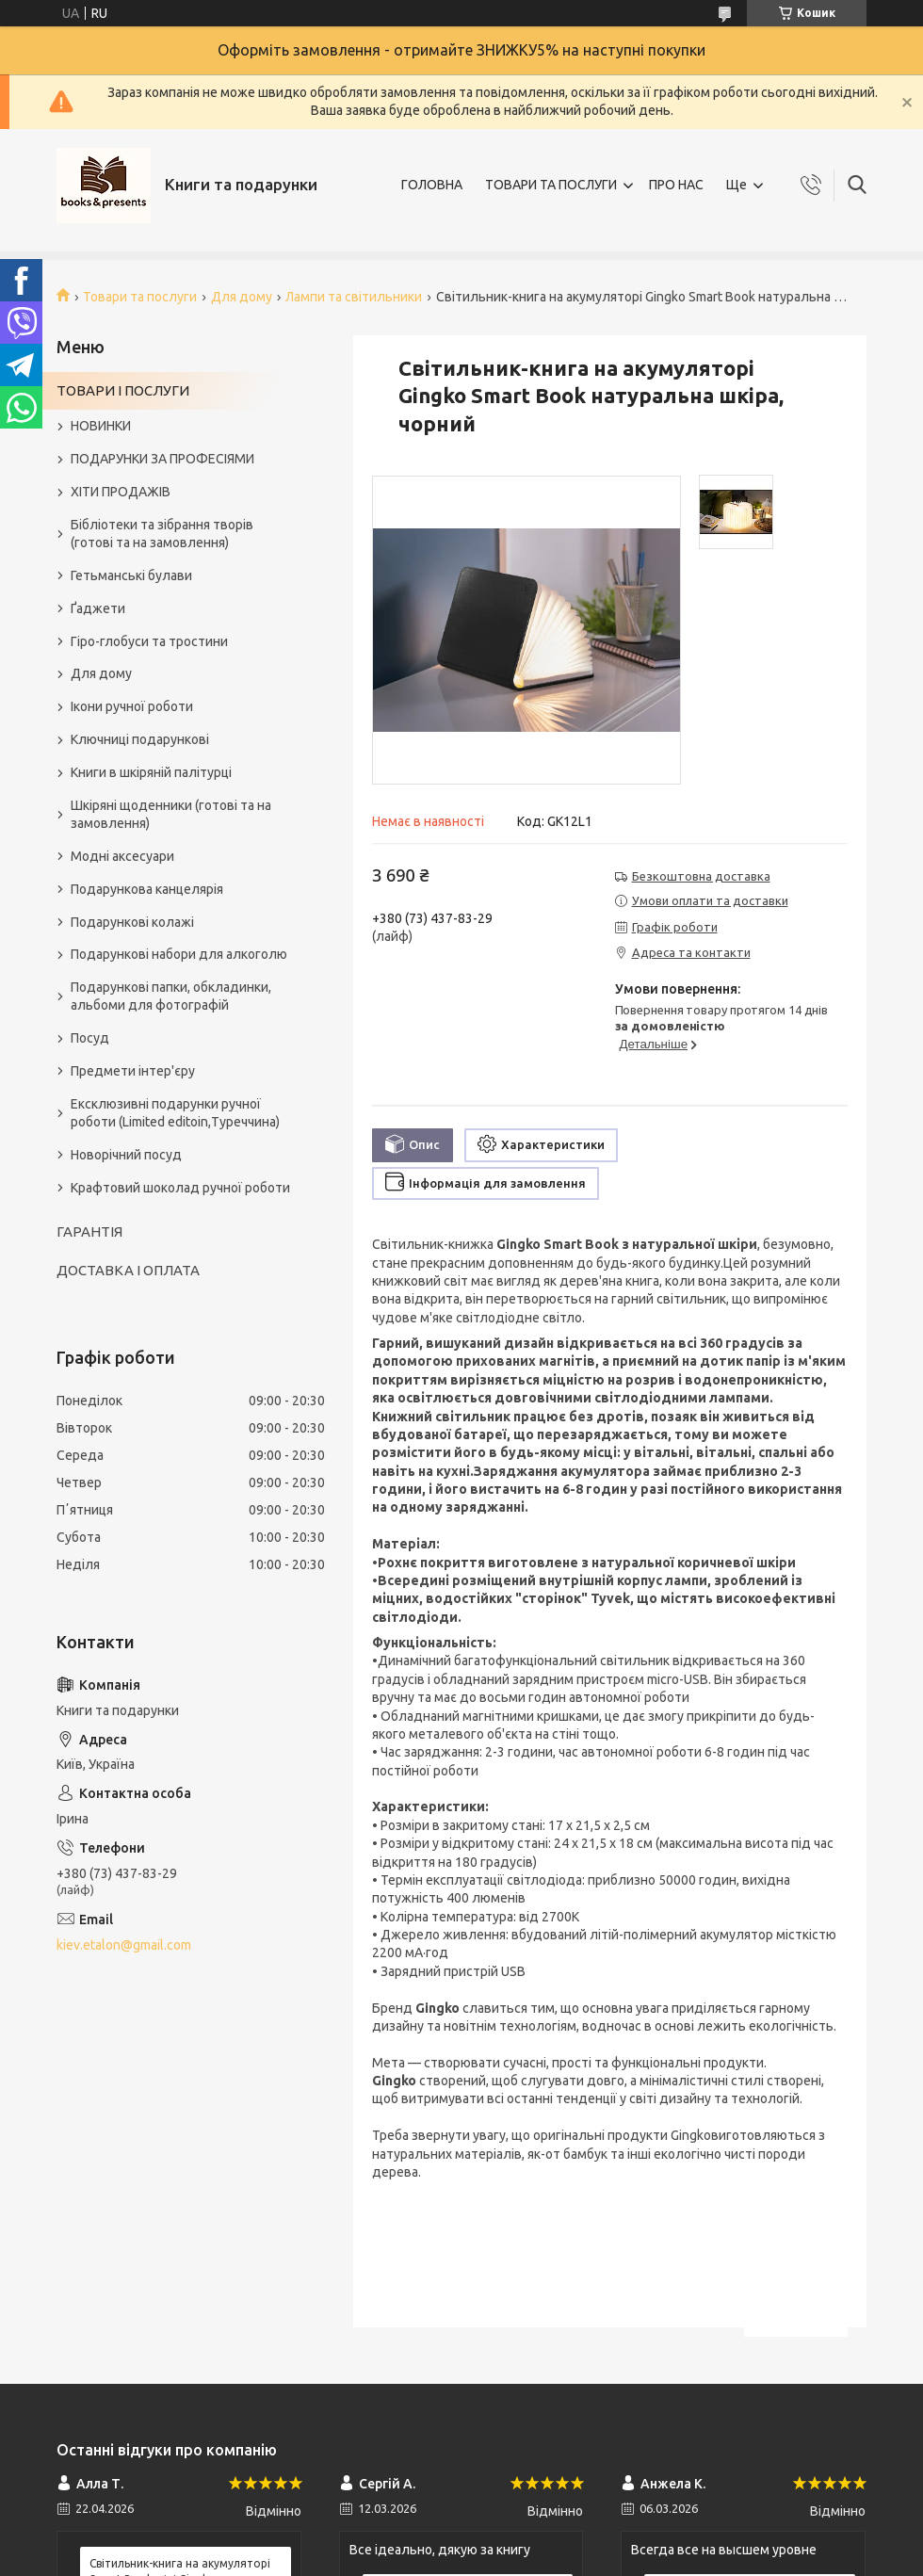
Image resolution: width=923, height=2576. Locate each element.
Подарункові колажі (132, 922)
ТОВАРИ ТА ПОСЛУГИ (551, 184)
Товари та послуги (140, 296)
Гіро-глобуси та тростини (149, 641)
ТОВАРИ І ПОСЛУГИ (123, 390)
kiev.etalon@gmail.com (124, 1944)
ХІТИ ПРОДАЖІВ (120, 491)
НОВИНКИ (101, 425)
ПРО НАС (676, 184)
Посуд (90, 1037)
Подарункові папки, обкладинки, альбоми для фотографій (171, 996)
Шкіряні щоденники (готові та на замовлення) (171, 814)
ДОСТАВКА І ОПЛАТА (128, 1270)
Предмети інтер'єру (133, 1070)
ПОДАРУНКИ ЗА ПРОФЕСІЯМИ (162, 458)
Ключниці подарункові (140, 739)
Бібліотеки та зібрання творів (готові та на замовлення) (162, 533)
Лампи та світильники (353, 296)
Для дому (241, 296)
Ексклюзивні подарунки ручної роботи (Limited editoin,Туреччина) (175, 1112)
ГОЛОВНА (431, 184)
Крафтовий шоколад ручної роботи (180, 1187)
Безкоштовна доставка (701, 876)
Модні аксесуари (122, 856)
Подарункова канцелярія (147, 889)
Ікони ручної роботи (132, 706)
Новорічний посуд (126, 1154)
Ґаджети (98, 608)
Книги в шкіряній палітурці (151, 772)
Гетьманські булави (131, 575)
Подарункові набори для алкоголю (179, 954)
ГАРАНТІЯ (89, 1231)
